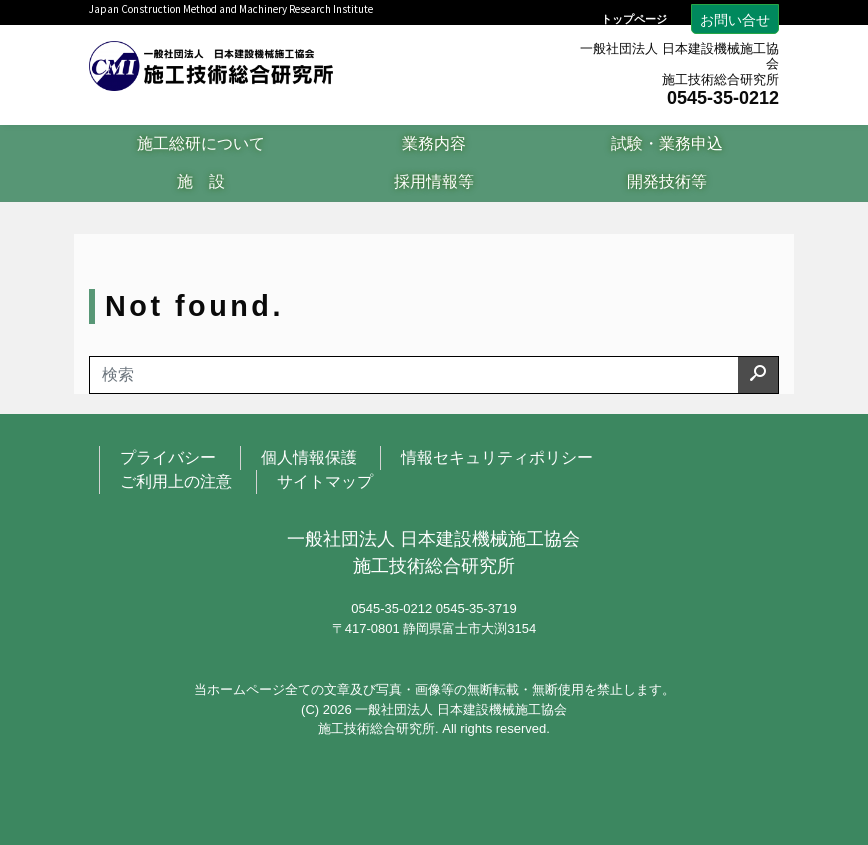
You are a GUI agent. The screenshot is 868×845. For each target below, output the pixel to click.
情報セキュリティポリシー (497, 457)
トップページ (634, 19)
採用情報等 (434, 181)
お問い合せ (735, 20)
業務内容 (434, 143)
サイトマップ (325, 481)
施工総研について (201, 143)
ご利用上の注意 (176, 481)
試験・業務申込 (667, 143)
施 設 (201, 181)
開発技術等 (667, 181)
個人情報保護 (309, 457)
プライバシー (168, 457)
